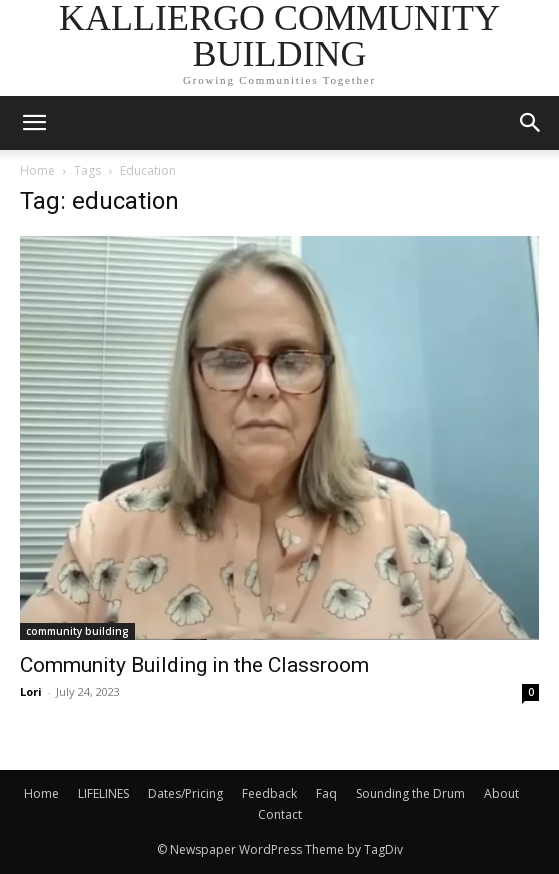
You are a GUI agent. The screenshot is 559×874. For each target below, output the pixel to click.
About (501, 793)
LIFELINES (103, 793)
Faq (326, 793)
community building (77, 631)
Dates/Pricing (185, 793)
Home (37, 170)
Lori (31, 691)
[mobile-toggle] (34, 123)
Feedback (269, 793)
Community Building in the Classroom (194, 665)
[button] (531, 123)
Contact (280, 814)
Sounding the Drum (410, 793)
